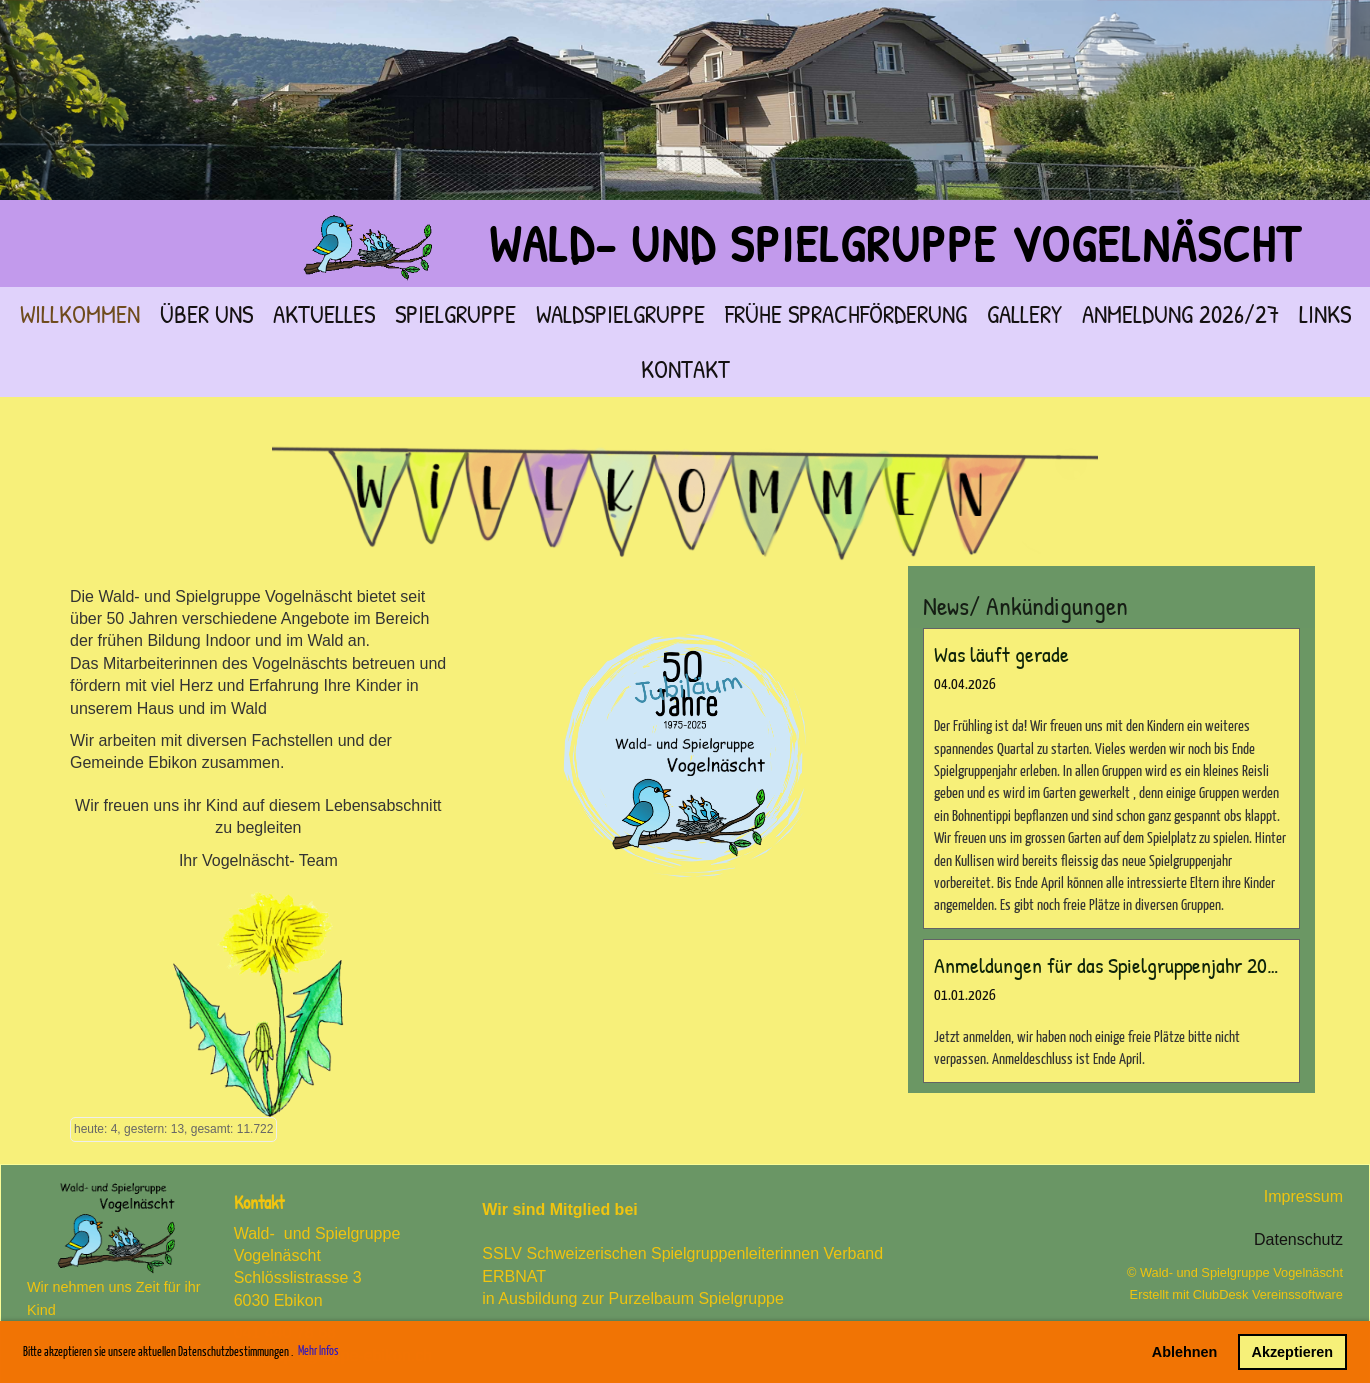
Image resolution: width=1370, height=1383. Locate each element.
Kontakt (685, 369)
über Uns (206, 314)
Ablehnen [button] (1185, 1352)
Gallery (1024, 314)
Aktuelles (324, 314)
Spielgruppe (455, 314)
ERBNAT (514, 1276)
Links (1325, 314)
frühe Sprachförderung (846, 314)
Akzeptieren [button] (1293, 1352)
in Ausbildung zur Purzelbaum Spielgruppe (633, 1298)
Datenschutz (1298, 1239)
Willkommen (80, 314)
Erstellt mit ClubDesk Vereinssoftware (1236, 1294)
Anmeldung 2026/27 (1180, 314)
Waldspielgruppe (620, 314)
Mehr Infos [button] (318, 1351)
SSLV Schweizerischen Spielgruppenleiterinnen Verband (689, 1253)
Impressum (1303, 1196)
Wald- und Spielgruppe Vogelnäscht (895, 244)
